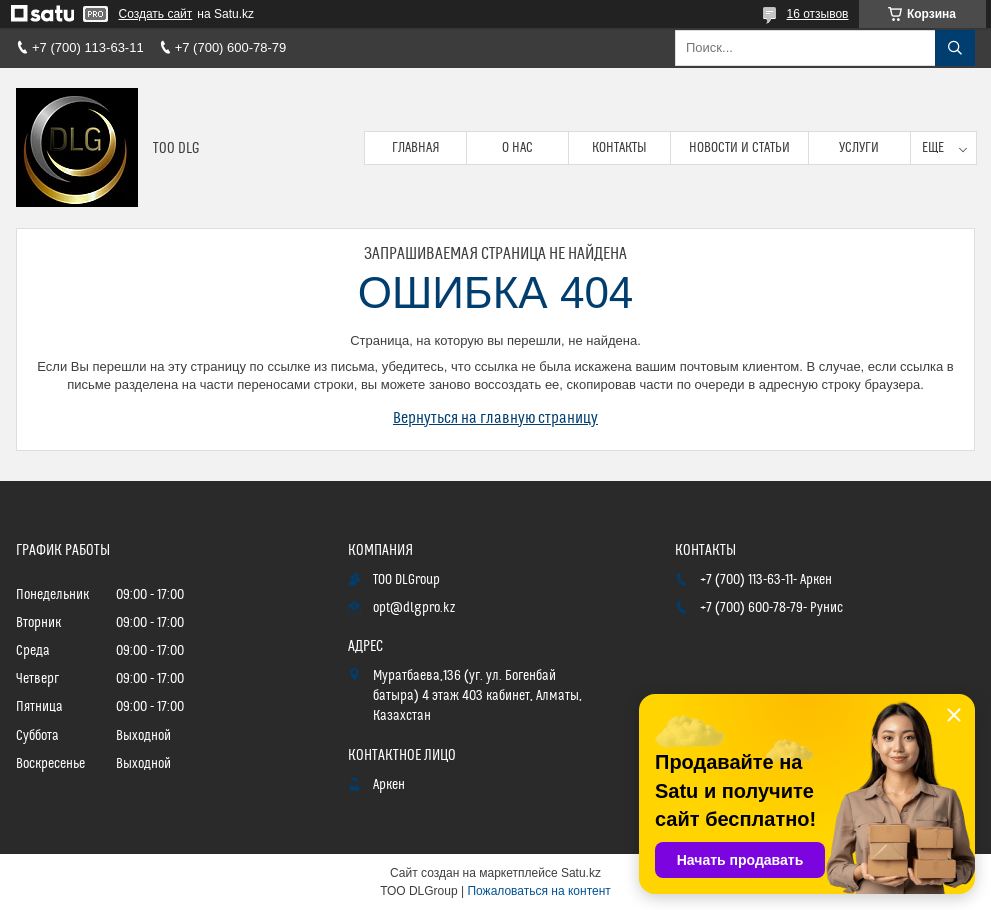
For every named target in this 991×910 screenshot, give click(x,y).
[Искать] (955, 48)
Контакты (619, 148)
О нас (517, 148)
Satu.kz (581, 873)
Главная (416, 148)
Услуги (859, 148)
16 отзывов (817, 14)
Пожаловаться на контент (538, 891)
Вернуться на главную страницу (495, 418)
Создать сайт (156, 14)
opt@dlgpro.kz (414, 608)
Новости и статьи (739, 148)
